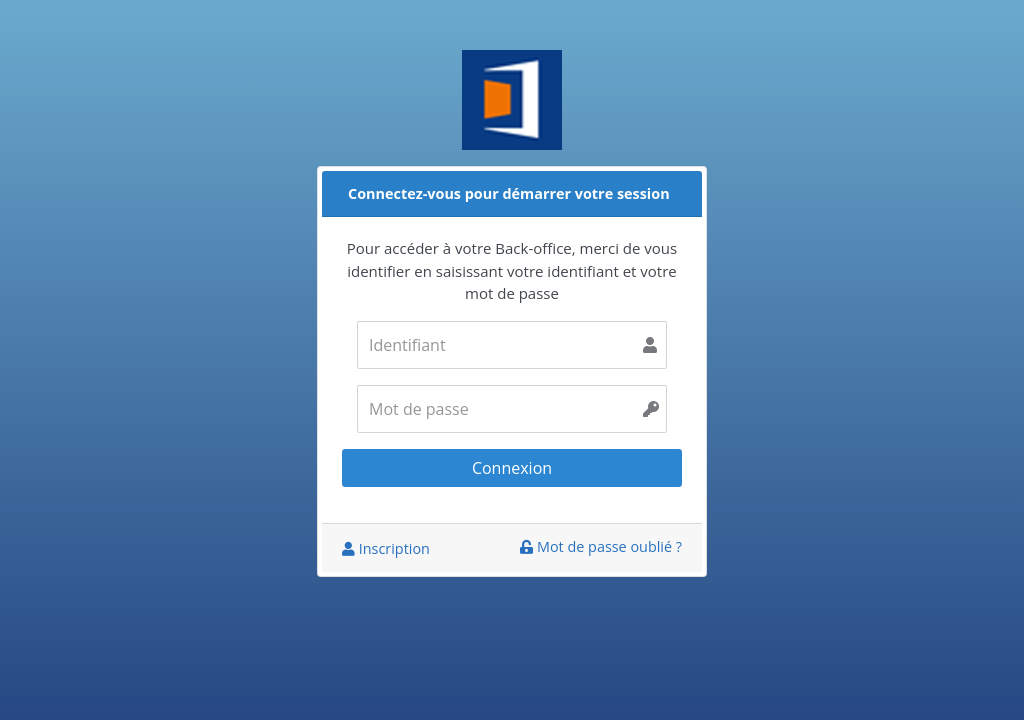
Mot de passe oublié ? (601, 546)
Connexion (512, 468)
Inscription (386, 548)
